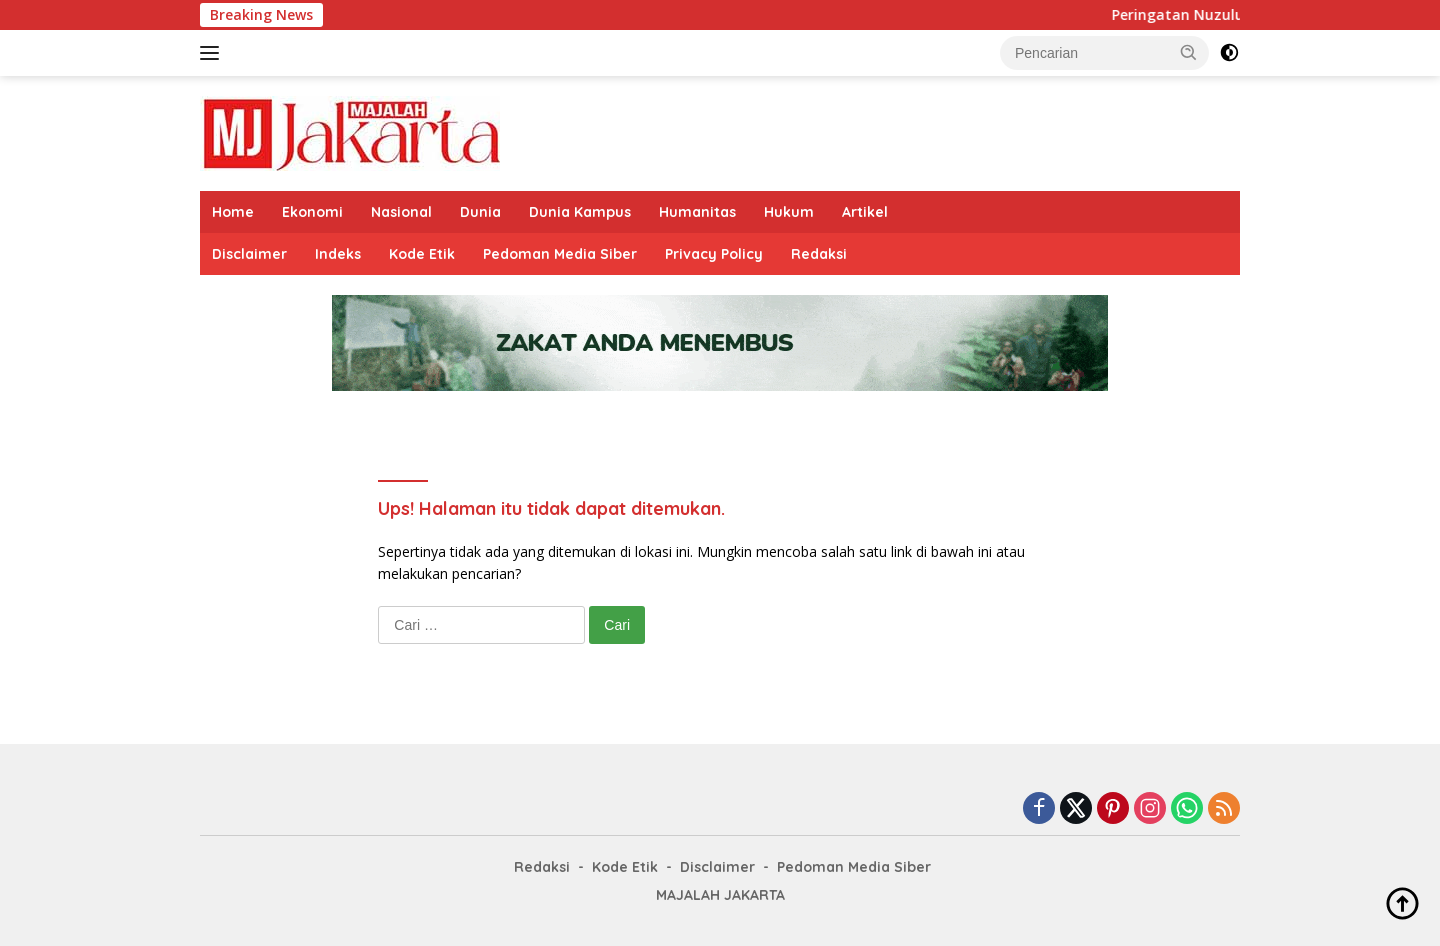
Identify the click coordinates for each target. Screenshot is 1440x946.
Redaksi (819, 254)
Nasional (401, 212)
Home (233, 212)
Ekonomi (312, 212)
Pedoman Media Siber (560, 254)
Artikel (865, 212)
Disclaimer (249, 254)
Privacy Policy (714, 254)
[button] (1189, 52)
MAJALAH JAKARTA (720, 895)
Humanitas (697, 212)
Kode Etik (422, 254)
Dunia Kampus (580, 212)
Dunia (480, 212)
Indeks (338, 254)
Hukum (789, 212)
